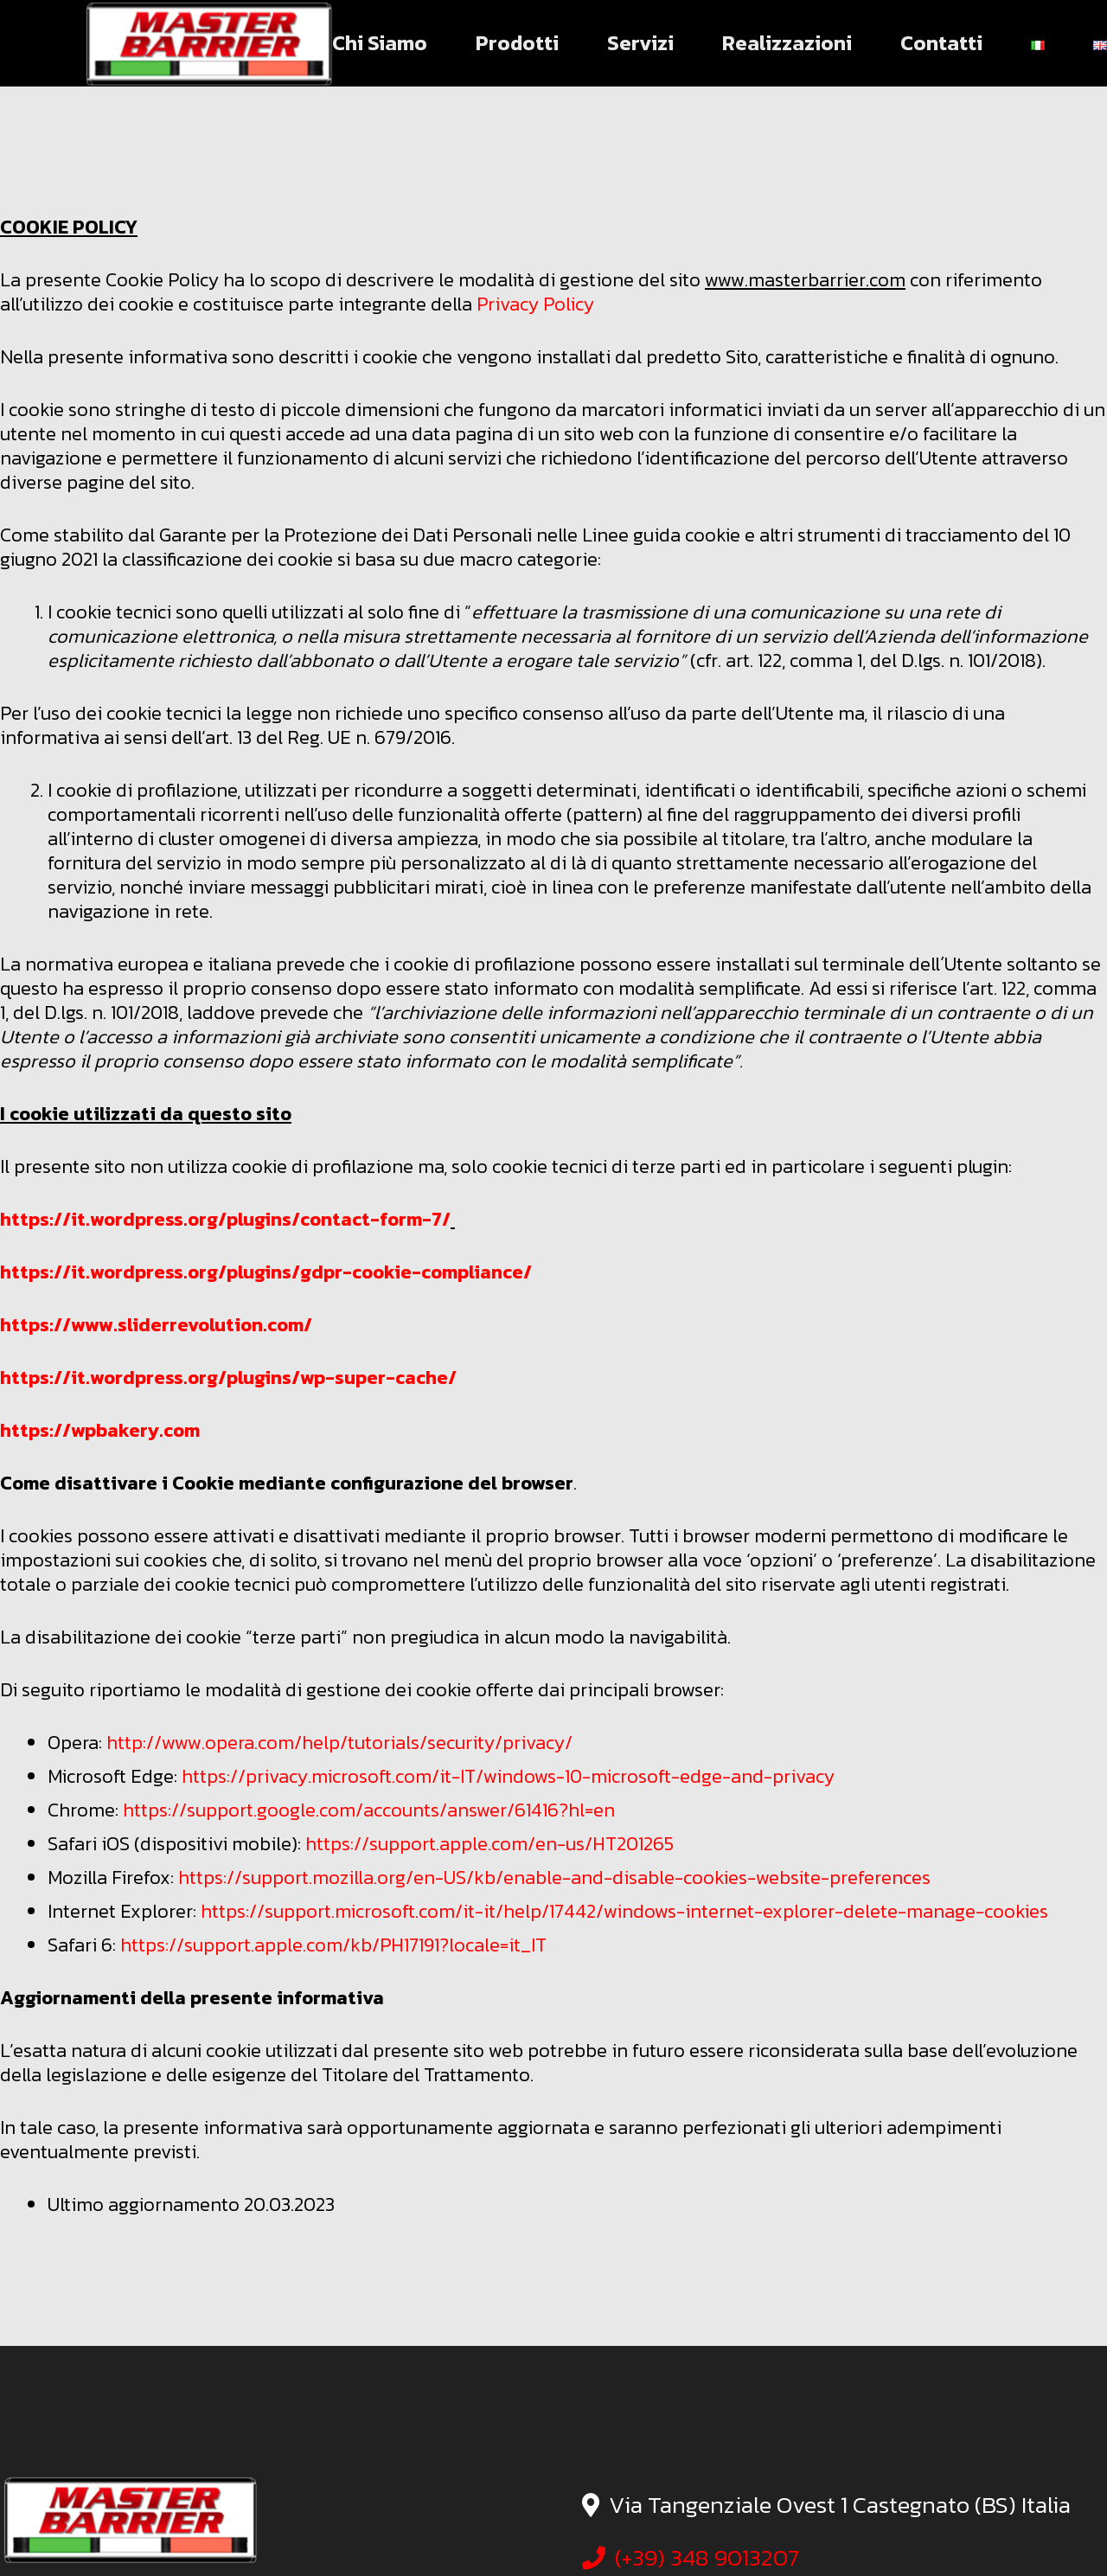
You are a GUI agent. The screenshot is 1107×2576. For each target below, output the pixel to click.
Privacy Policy (535, 304)
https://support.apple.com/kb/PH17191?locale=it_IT (333, 1945)
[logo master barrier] (208, 43)
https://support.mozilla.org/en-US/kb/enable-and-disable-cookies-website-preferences (554, 1877)
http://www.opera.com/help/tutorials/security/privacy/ (339, 1742)
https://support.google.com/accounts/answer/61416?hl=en (369, 1810)
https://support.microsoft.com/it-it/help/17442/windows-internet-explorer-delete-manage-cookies (624, 1911)
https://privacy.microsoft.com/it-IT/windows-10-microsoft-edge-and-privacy (508, 1776)
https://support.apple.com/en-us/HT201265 (489, 1843)
